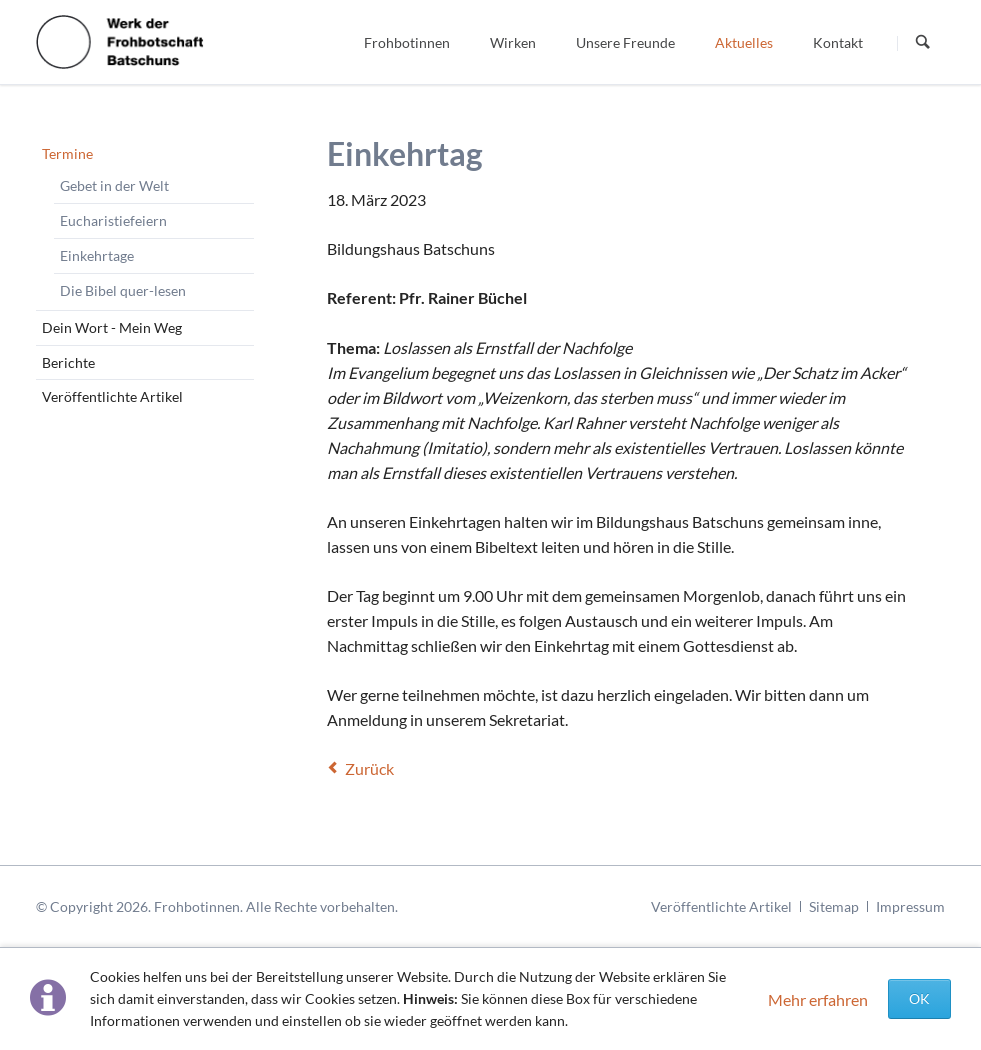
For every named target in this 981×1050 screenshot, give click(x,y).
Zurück (369, 768)
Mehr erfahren (818, 999)
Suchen (923, 43)
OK (919, 998)
